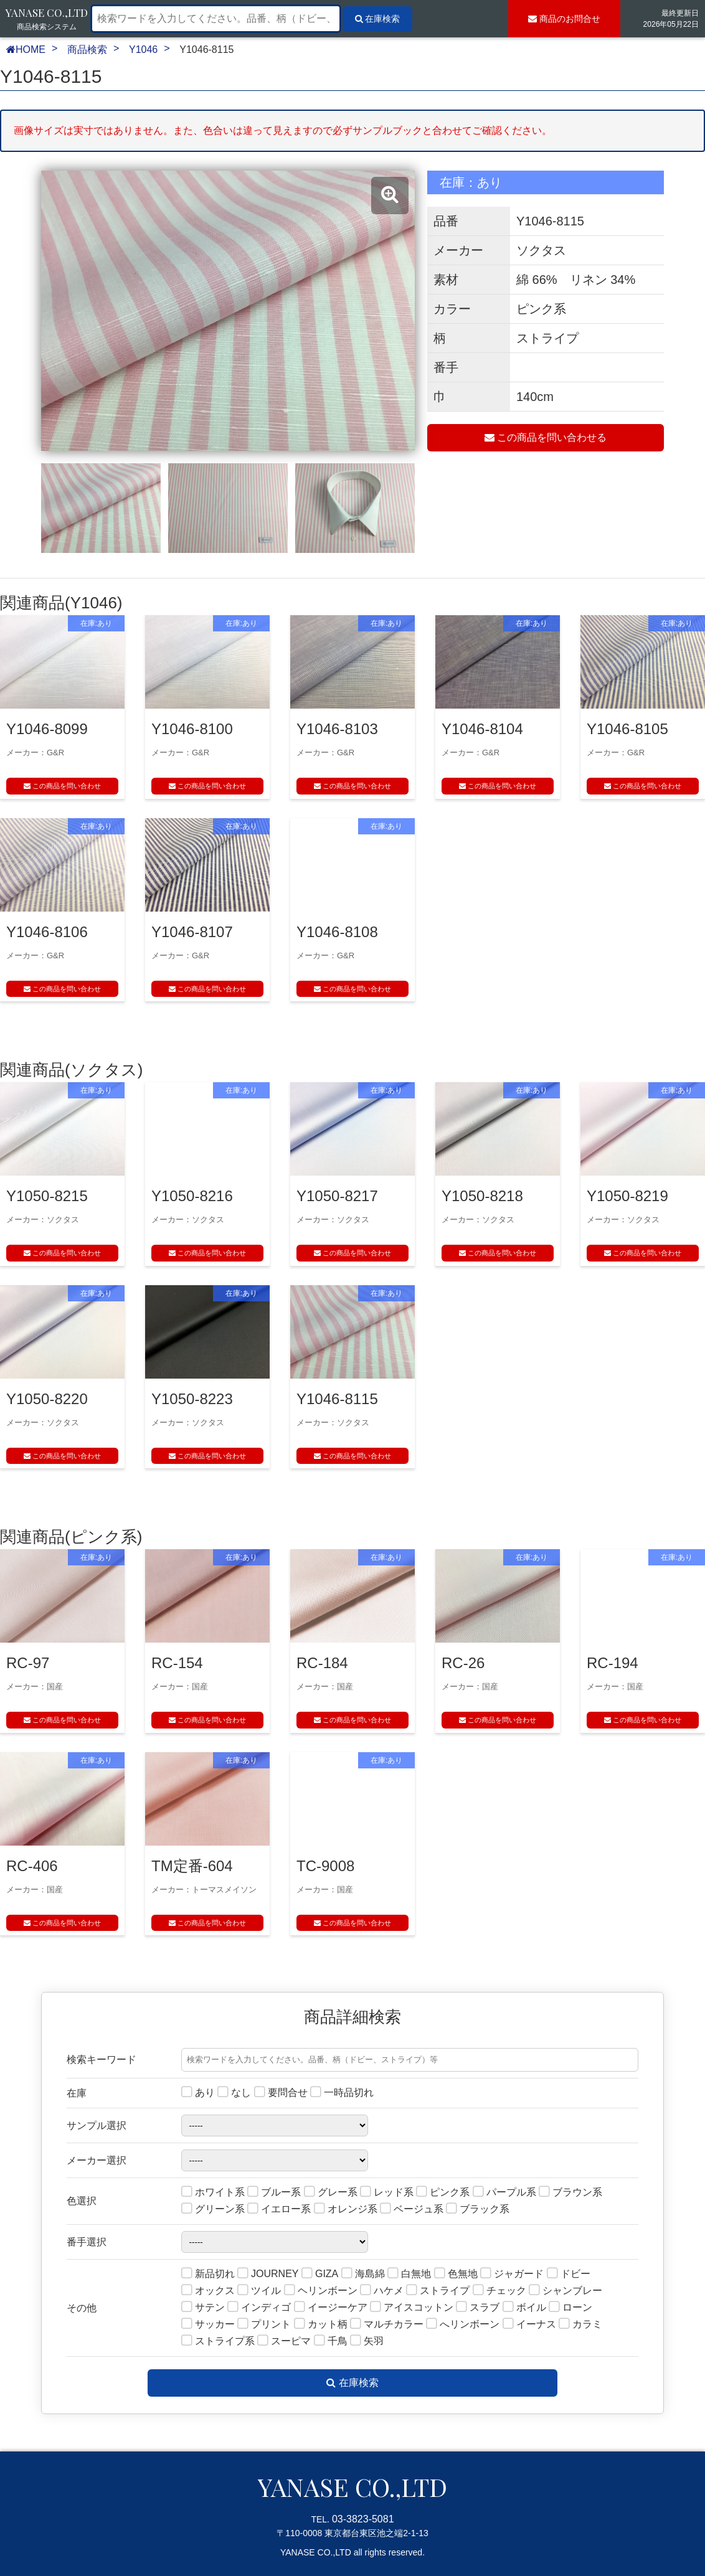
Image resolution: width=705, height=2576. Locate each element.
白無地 (409, 2274)
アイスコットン (411, 2308)
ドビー (568, 2274)
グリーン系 (213, 2209)
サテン (203, 2308)
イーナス (529, 2324)
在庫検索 (352, 2382)
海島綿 (363, 2274)
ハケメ (382, 2291)
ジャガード (512, 2274)
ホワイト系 (213, 2192)
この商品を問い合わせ (62, 786)
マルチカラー (386, 2324)
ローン (570, 2308)
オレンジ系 (345, 2209)
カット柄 (321, 2324)
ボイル (524, 2308)
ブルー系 (274, 2192)
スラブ (477, 2308)
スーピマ (284, 2341)
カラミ (580, 2324)
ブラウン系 (570, 2192)
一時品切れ (342, 2093)
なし (234, 2093)
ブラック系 (477, 2209)
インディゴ (259, 2308)
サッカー (208, 2324)
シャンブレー (565, 2291)
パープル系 (504, 2192)
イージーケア (330, 2308)
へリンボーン (462, 2324)
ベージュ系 (411, 2209)
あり (198, 2093)
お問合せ (564, 19)
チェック (499, 2291)
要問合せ (281, 2093)
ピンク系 (443, 2192)
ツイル (259, 2291)
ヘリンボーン (320, 2291)
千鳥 (331, 2341)
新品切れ (208, 2274)
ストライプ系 (218, 2341)
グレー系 (330, 2192)
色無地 (456, 2274)
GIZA (319, 2274)
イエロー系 (279, 2209)
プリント (264, 2324)
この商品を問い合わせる (546, 437)
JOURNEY (267, 2274)
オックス (208, 2291)
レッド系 (387, 2192)
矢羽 (367, 2341)
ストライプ (438, 2291)
